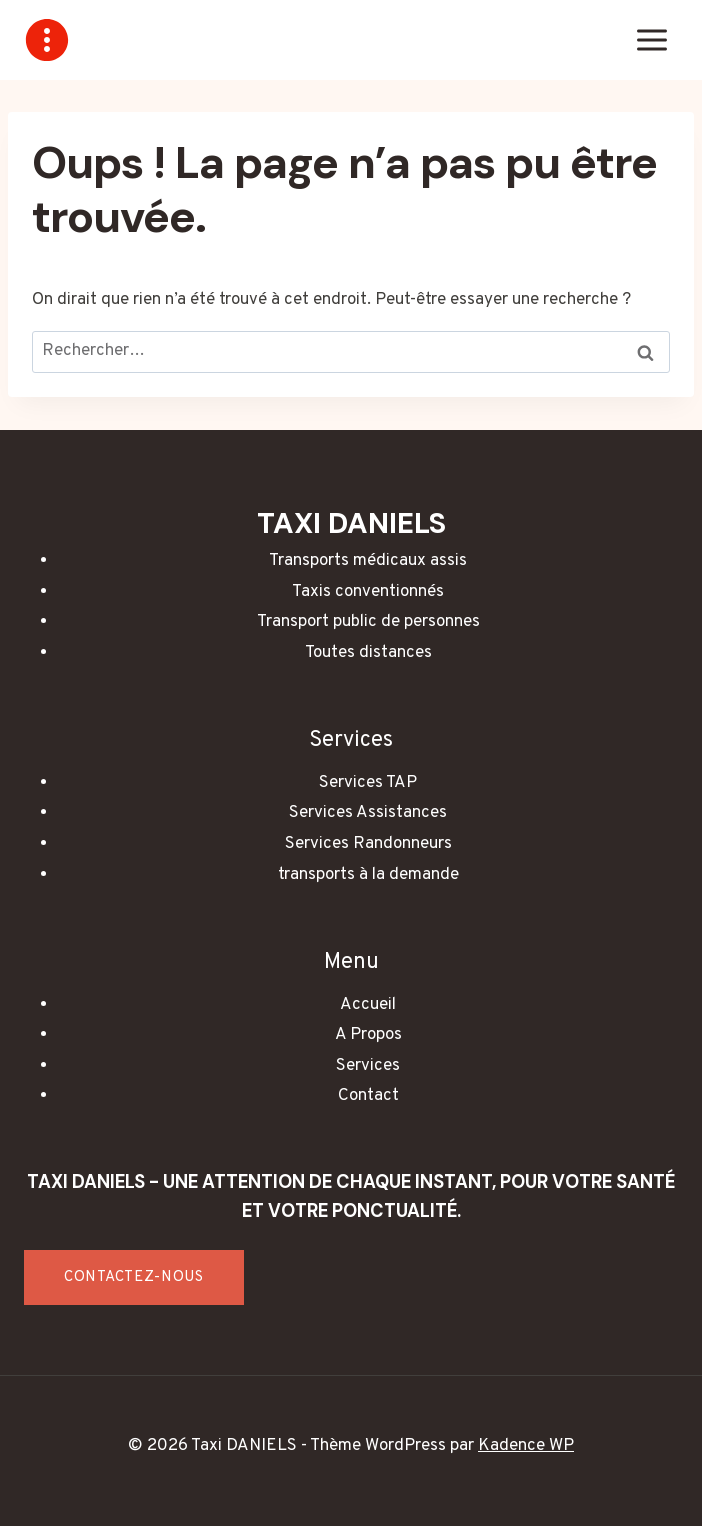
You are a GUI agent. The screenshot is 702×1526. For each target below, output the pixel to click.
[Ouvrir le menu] (651, 39)
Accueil (368, 1005)
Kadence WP (526, 1446)
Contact (368, 1096)
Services (368, 1066)
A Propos (368, 1035)
